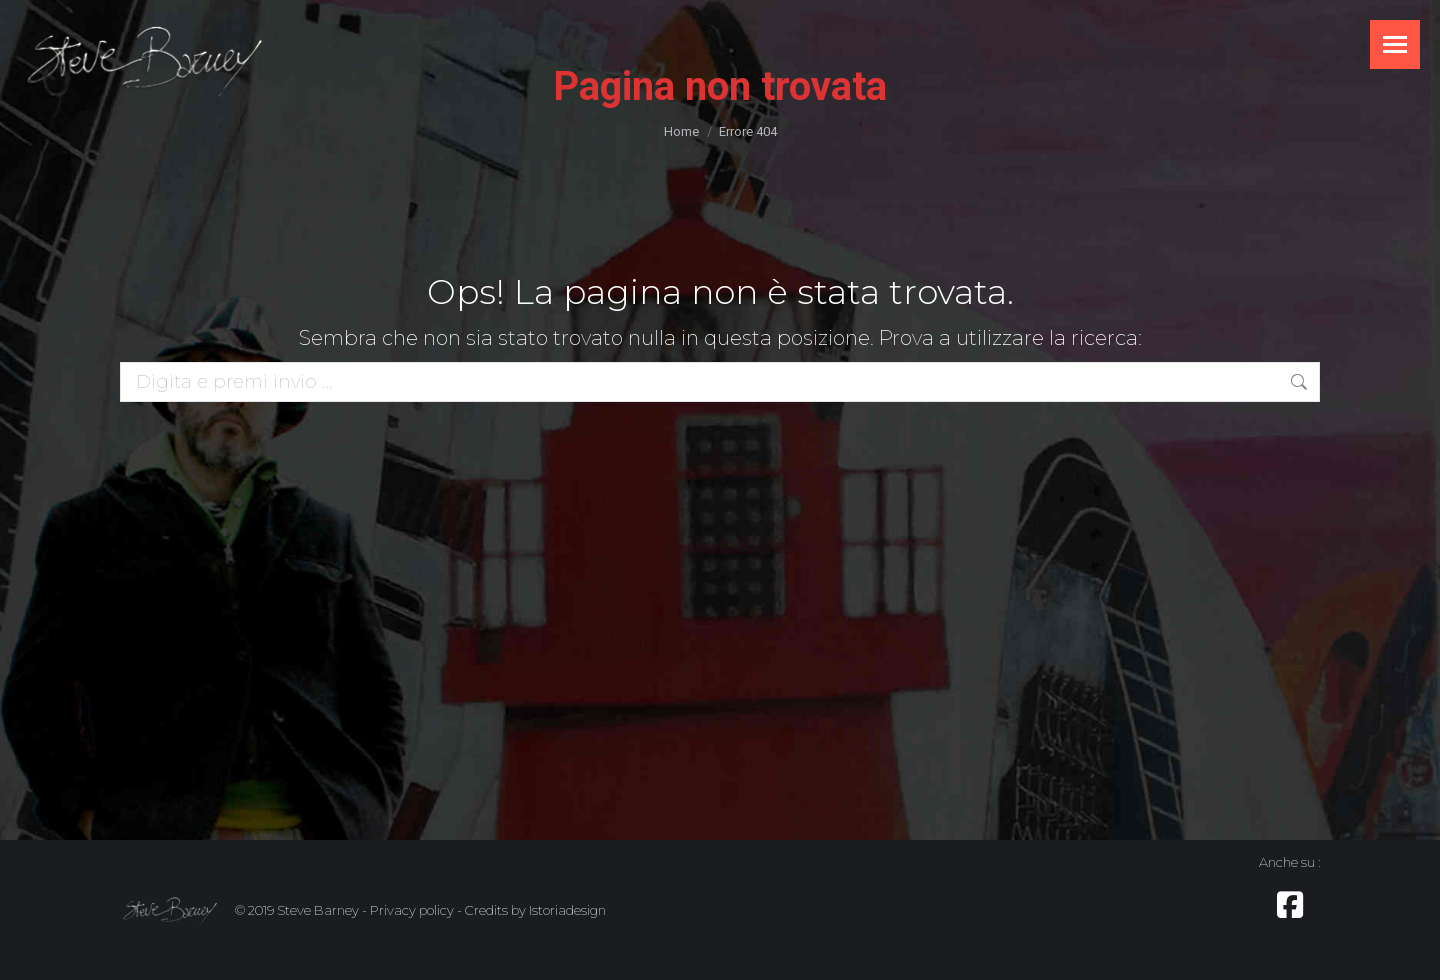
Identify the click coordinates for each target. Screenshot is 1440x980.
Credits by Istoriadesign (535, 910)
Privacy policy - (416, 910)
